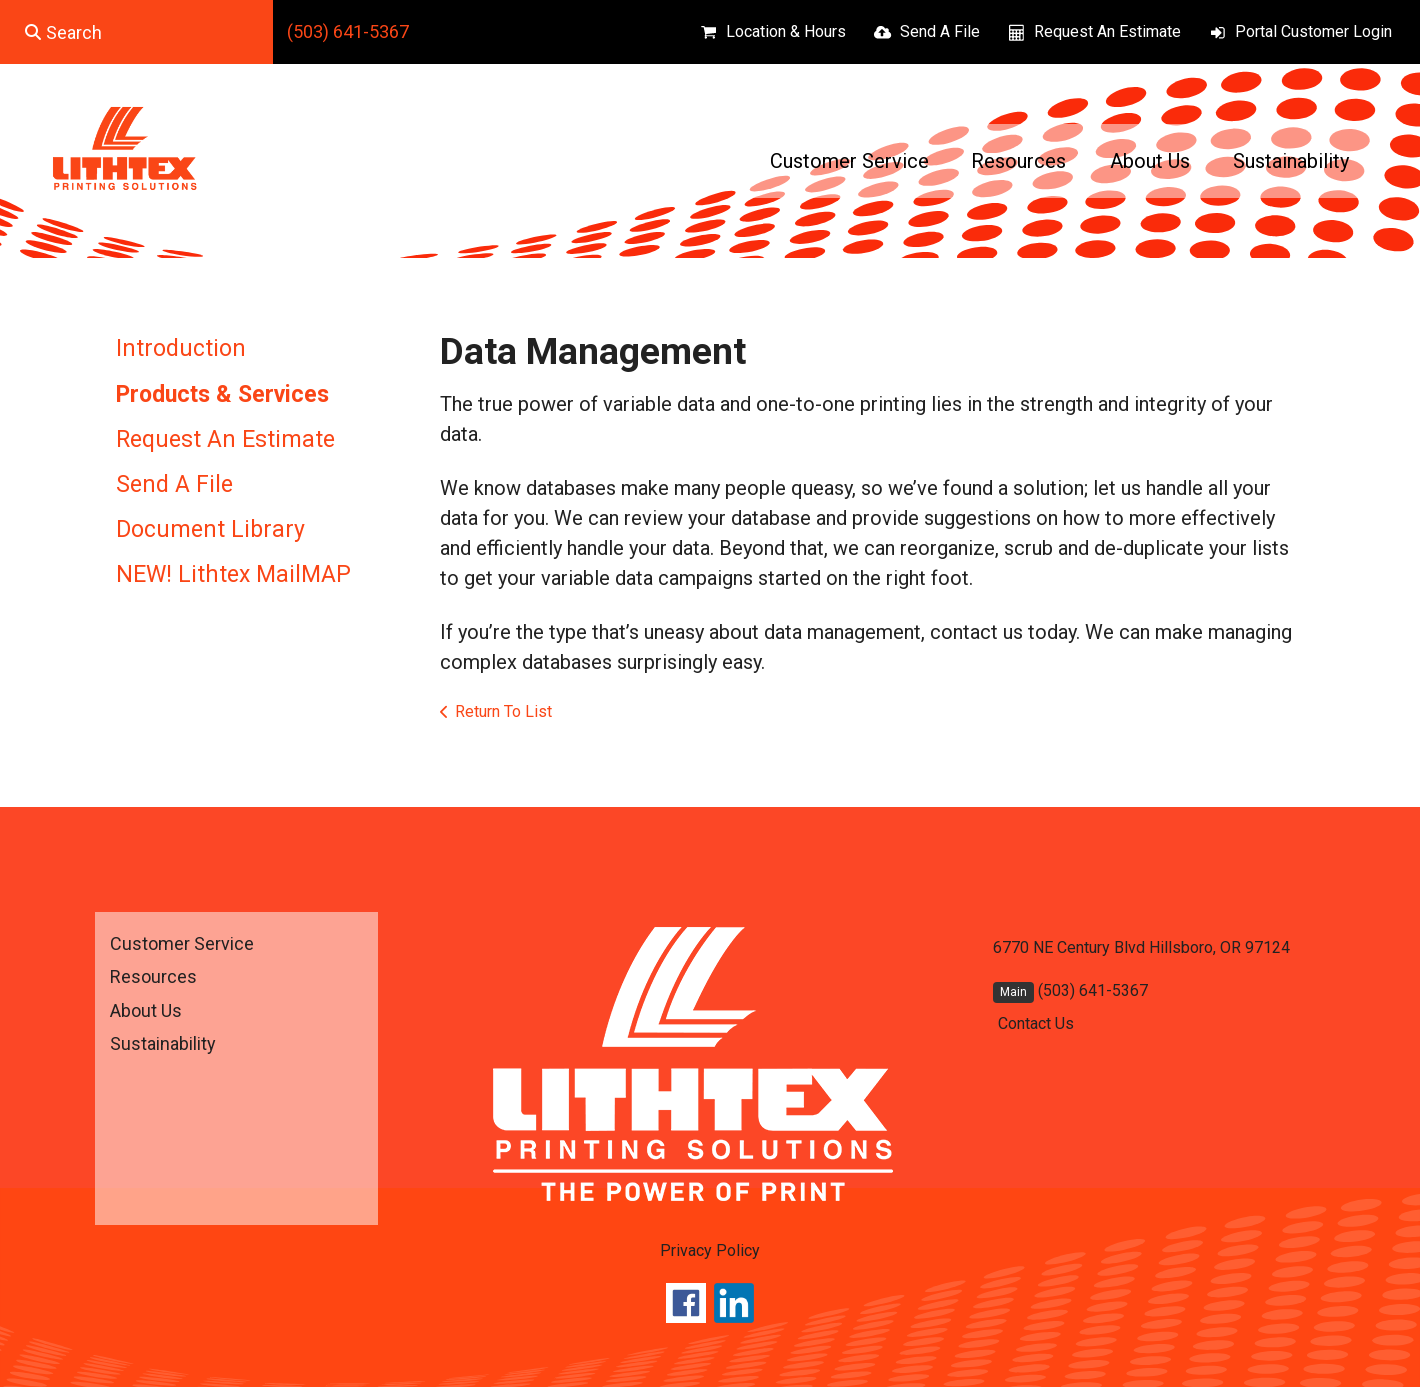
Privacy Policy (710, 1250)
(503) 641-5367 (348, 31)
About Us (1150, 161)
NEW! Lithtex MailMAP (233, 574)
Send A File (940, 31)
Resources (1018, 161)
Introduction (181, 348)
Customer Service (849, 161)
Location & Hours (786, 31)
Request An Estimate (1107, 31)
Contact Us (1036, 1023)
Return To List (503, 711)
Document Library (210, 529)
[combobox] (136, 32)
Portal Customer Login (1313, 31)
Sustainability (1291, 161)
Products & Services (222, 394)
